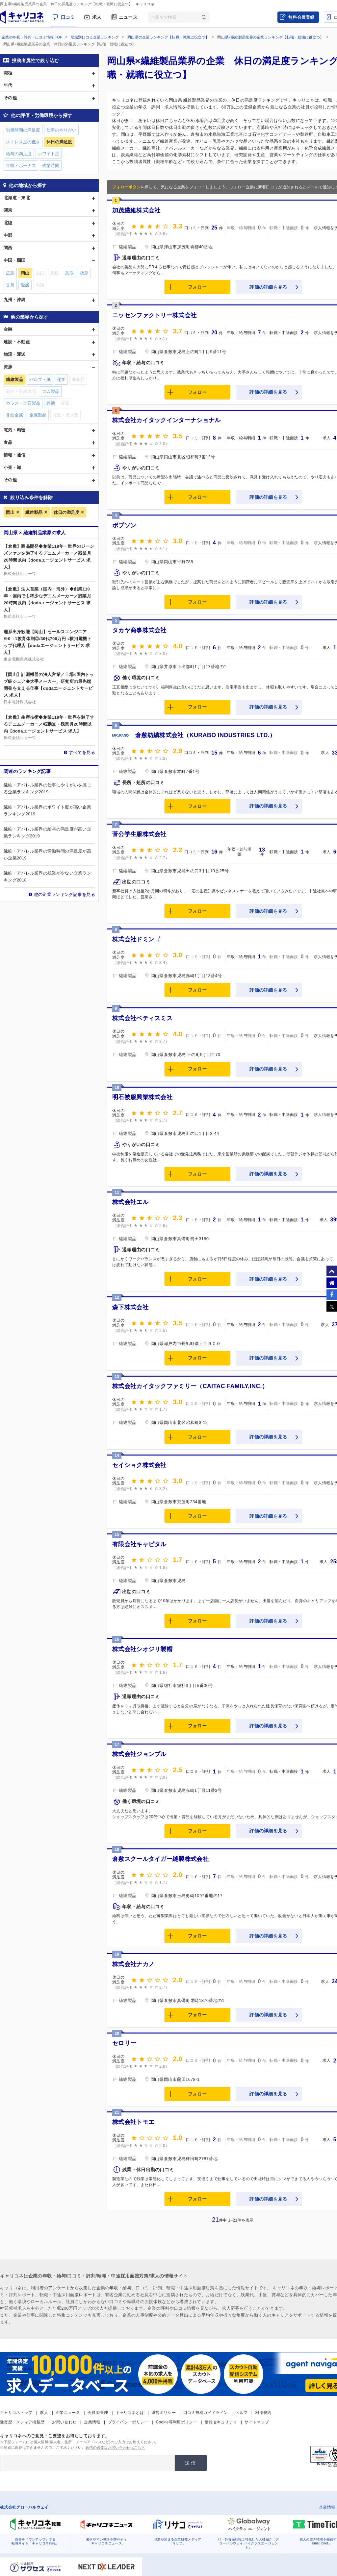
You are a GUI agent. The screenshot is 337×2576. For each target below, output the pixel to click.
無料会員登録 (301, 17)
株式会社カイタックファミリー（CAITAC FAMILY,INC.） (190, 1386)
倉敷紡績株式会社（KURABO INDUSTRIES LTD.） (205, 735)
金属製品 (37, 415)
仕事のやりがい (61, 130)
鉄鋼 (50, 403)
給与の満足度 (19, 153)
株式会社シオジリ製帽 (142, 1649)
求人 (97, 17)
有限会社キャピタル (139, 1544)
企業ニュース (68, 2412)
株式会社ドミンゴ (136, 939)
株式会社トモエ (133, 2122)
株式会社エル (130, 1202)
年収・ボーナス (21, 165)
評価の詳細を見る (268, 287)
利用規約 (263, 2412)
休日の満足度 (66, 512)
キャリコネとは (130, 2412)
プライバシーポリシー (128, 2422)
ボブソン (124, 525)
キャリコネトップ (16, 2412)
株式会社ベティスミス (142, 1018)
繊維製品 (33, 512)
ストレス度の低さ (23, 141)
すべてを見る (82, 752)
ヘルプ (241, 2412)
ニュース (128, 17)
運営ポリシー (163, 2412)
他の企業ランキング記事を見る (64, 894)
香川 (10, 284)
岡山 (10, 512)
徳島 (84, 273)
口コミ (68, 17)
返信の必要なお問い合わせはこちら (115, 2447)
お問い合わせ (64, 2422)
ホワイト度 (48, 153)
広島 (10, 273)
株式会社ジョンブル (139, 1754)
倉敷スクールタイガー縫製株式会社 (160, 1859)
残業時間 (50, 165)
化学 (61, 379)
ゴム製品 (50, 391)
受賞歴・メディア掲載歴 (22, 2422)
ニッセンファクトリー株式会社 (154, 315)
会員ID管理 (98, 2412)
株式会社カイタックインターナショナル (166, 420)
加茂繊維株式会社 (136, 210)
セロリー (124, 2043)
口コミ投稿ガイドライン (205, 2412)
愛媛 (25, 284)
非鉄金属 (14, 415)
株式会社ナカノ (133, 1964)
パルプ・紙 (40, 379)
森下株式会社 (130, 1307)
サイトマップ (257, 2422)
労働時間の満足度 (23, 130)
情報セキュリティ (221, 2422)
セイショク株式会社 (139, 1465)
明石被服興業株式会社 (142, 1097)
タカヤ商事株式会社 (139, 630)
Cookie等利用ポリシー (176, 2422)
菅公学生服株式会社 (139, 834)
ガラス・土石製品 (23, 403)
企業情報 (92, 2422)
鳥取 (69, 273)
